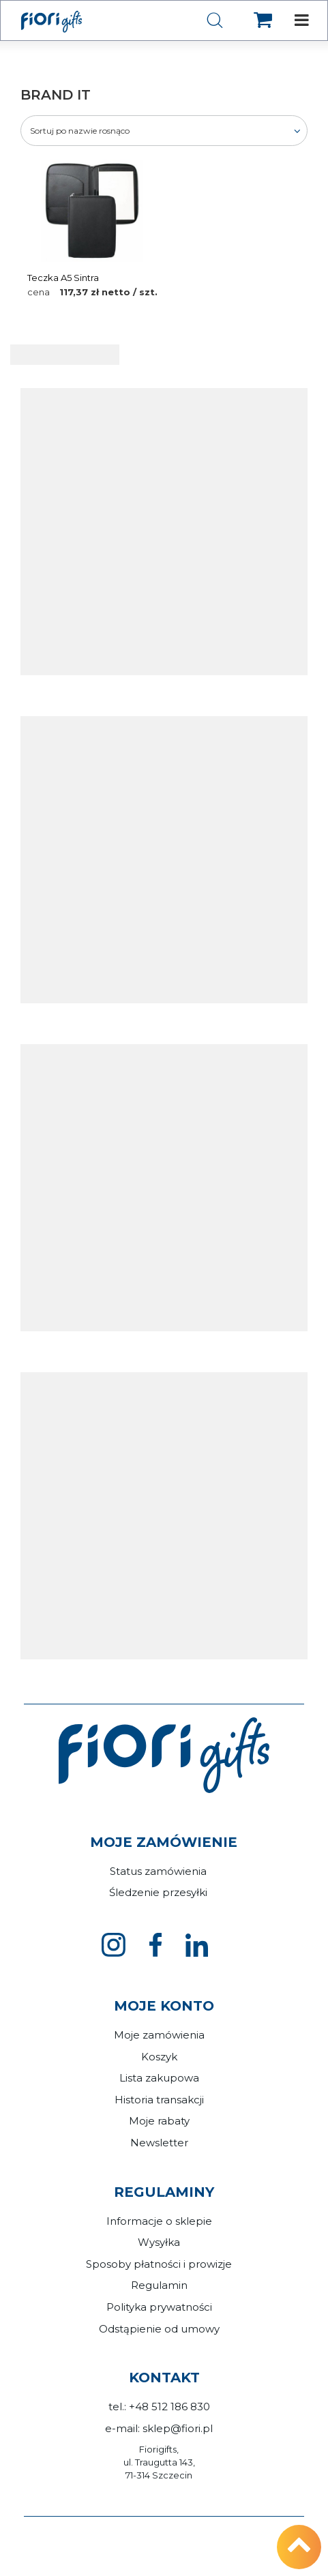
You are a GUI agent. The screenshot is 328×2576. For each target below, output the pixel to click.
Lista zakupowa (159, 2077)
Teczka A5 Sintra (63, 278)
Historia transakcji (159, 2099)
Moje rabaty (159, 2120)
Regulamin (159, 2285)
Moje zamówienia (159, 2034)
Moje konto (164, 2006)
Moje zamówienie (163, 1842)
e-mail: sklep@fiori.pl (159, 2428)
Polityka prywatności (159, 2306)
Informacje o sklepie (159, 2221)
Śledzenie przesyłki (158, 1892)
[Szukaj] (215, 21)
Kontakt (164, 2377)
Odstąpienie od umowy (159, 2328)
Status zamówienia (158, 1871)
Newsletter (159, 2142)
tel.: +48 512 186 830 (159, 2406)
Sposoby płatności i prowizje (159, 2263)
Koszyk (159, 2056)
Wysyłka (159, 2242)
